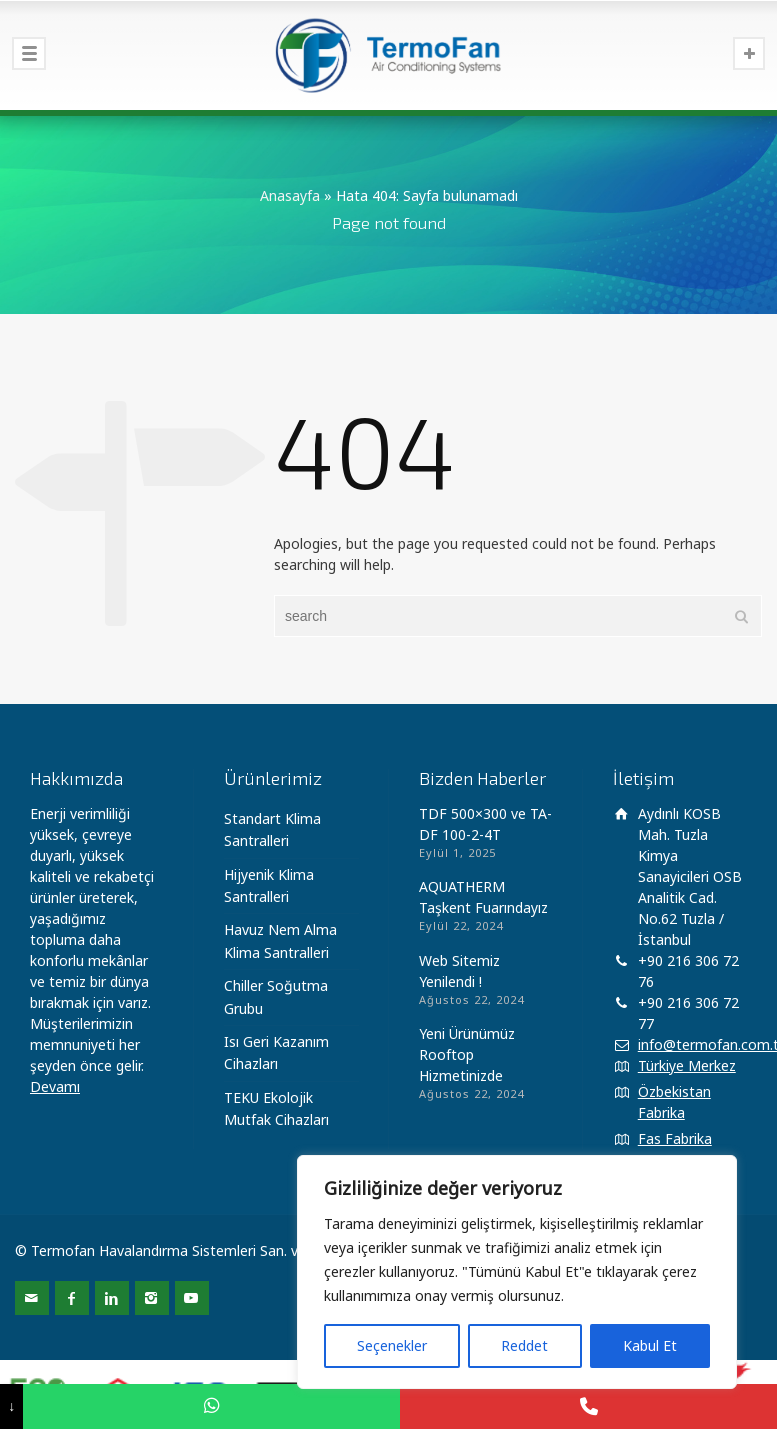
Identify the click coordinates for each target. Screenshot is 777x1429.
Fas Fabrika (675, 1138)
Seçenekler (392, 1345)
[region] (517, 1272)
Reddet (524, 1345)
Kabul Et (650, 1345)
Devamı (55, 1086)
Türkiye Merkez (687, 1065)
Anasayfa (290, 195)
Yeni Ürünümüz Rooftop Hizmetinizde (467, 1054)
